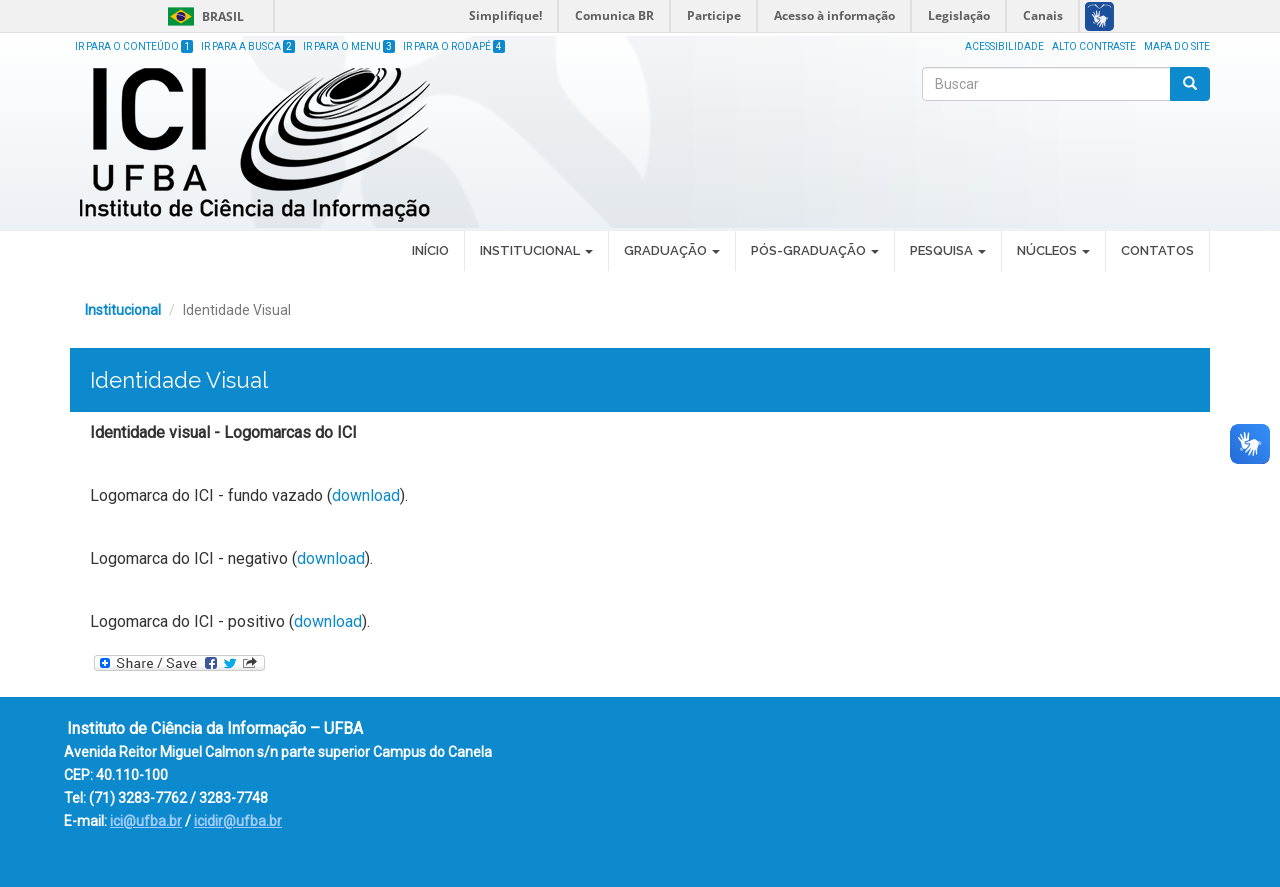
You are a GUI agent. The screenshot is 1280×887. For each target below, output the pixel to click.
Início (430, 250)
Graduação (672, 250)
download (366, 495)
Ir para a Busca (248, 46)
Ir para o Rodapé (454, 46)
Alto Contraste (1094, 46)
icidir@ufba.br (238, 821)
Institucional (536, 250)
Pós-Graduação (815, 250)
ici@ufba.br (146, 821)
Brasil (202, 16)
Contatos (1157, 250)
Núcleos (1053, 250)
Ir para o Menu (349, 46)
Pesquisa (948, 250)
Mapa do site (1177, 46)
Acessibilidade (1004, 46)
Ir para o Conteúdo (134, 46)
